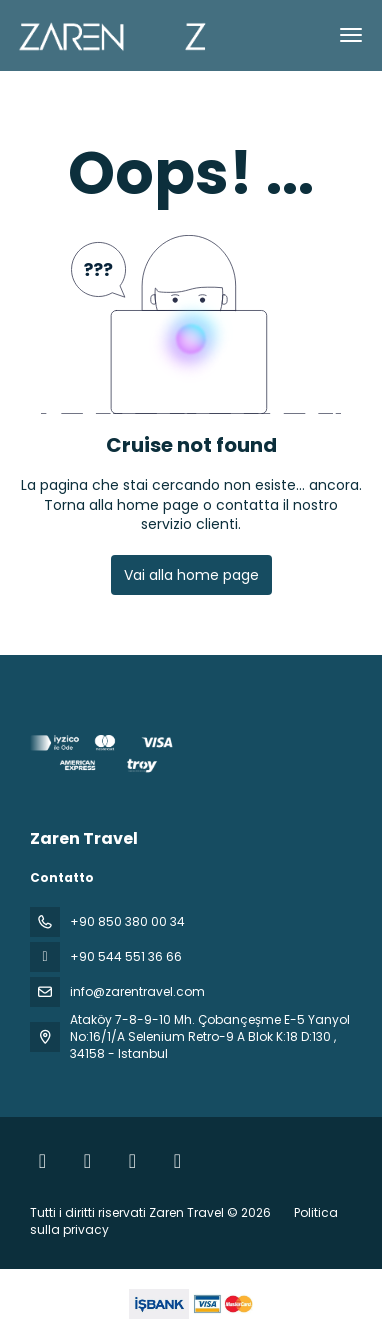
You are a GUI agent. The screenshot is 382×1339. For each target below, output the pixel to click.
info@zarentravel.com (137, 991)
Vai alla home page (191, 575)
